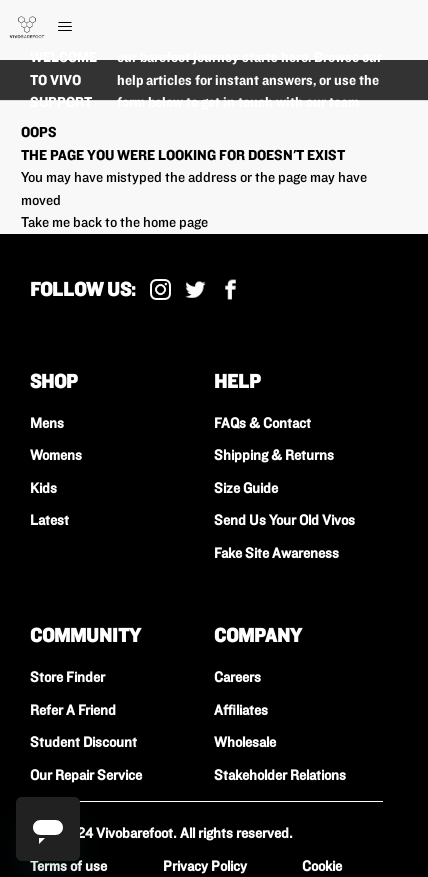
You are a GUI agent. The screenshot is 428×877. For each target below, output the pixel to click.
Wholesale (245, 742)
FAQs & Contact (262, 423)
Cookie (322, 866)
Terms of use (68, 866)
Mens (47, 423)
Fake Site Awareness (276, 553)
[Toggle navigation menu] (85, 27)
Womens (56, 455)
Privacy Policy (205, 866)
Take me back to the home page (114, 222)
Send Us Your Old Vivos (284, 520)
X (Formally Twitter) (195, 289)
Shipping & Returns (274, 455)
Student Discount (83, 742)
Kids (43, 488)
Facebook (230, 289)
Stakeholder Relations (280, 775)
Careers (237, 677)
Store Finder (67, 677)
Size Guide (246, 488)
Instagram (160, 289)
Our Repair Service (86, 775)
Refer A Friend (73, 710)
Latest (49, 520)
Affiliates (241, 710)
